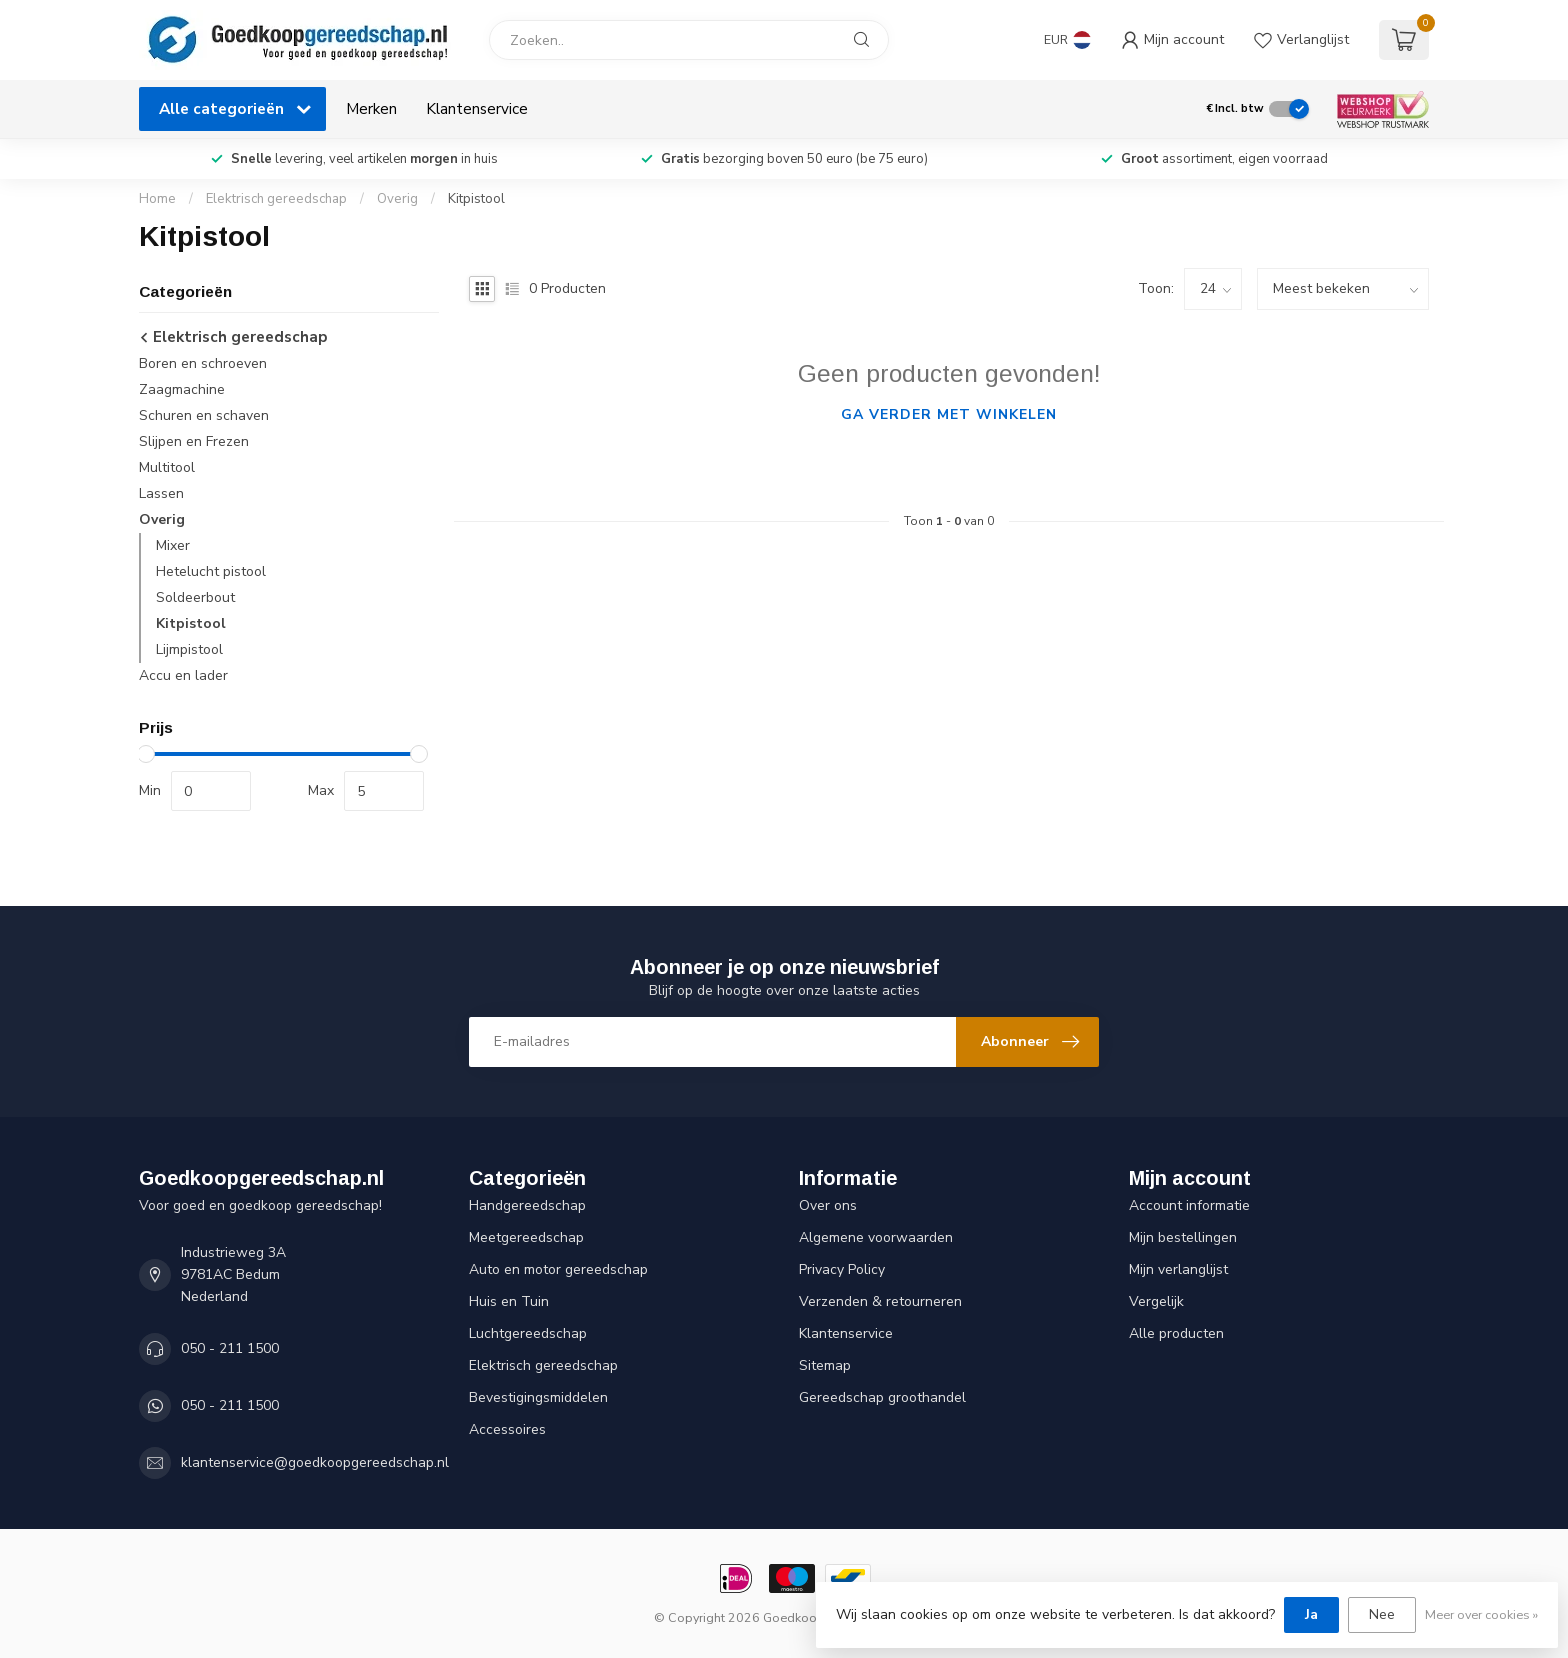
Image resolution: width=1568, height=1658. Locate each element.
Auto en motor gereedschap (558, 1269)
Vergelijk (1156, 1301)
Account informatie (1189, 1205)
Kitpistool (476, 199)
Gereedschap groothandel (882, 1397)
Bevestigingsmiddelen (538, 1397)
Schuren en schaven (204, 415)
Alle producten (1176, 1333)
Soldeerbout (195, 597)
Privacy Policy (842, 1269)
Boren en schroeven (203, 363)
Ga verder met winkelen (949, 414)
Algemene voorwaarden (876, 1237)
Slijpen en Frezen (194, 441)
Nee (1382, 1614)
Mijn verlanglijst (1178, 1269)
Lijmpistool (189, 649)
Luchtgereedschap (528, 1333)
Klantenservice (477, 108)
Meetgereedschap (526, 1237)
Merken (371, 108)
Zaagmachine (182, 389)
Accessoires (507, 1429)
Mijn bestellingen (1183, 1237)
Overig (399, 199)
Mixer (173, 545)
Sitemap (825, 1365)
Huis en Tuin (509, 1301)
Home (157, 199)
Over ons (828, 1205)
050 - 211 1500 (230, 1348)
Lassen (161, 493)
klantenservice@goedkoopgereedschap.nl (315, 1462)
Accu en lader (183, 675)
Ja (1311, 1614)
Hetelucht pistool (211, 571)
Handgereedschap (527, 1205)
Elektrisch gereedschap (276, 199)
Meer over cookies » (1481, 1614)
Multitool (167, 467)
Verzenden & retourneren (880, 1301)
